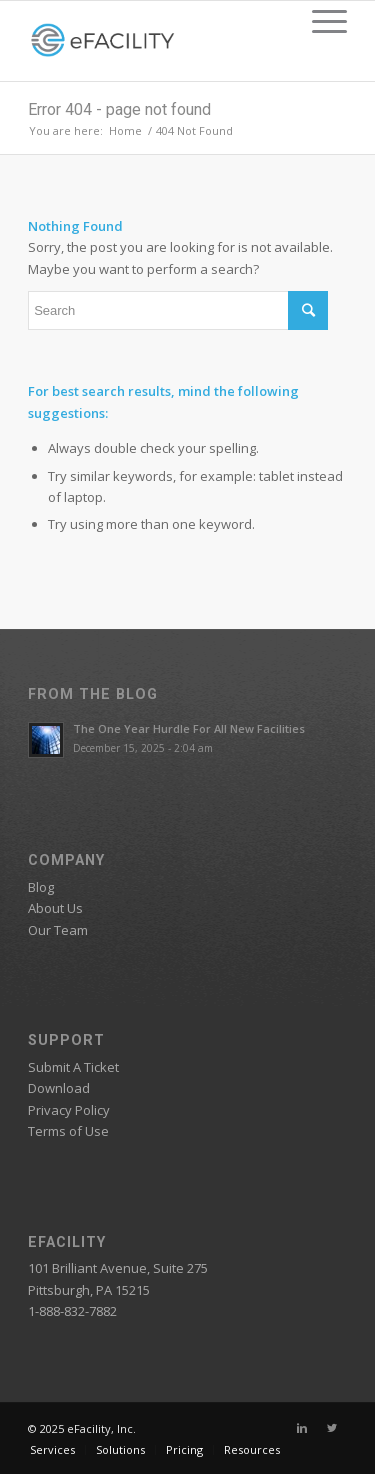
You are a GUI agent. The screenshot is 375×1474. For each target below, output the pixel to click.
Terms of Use (68, 1131)
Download (59, 1088)
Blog (41, 887)
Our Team (58, 930)
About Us (55, 908)
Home (125, 130)
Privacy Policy (69, 1110)
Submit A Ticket (73, 1067)
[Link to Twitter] (332, 1428)
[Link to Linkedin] (302, 1428)
